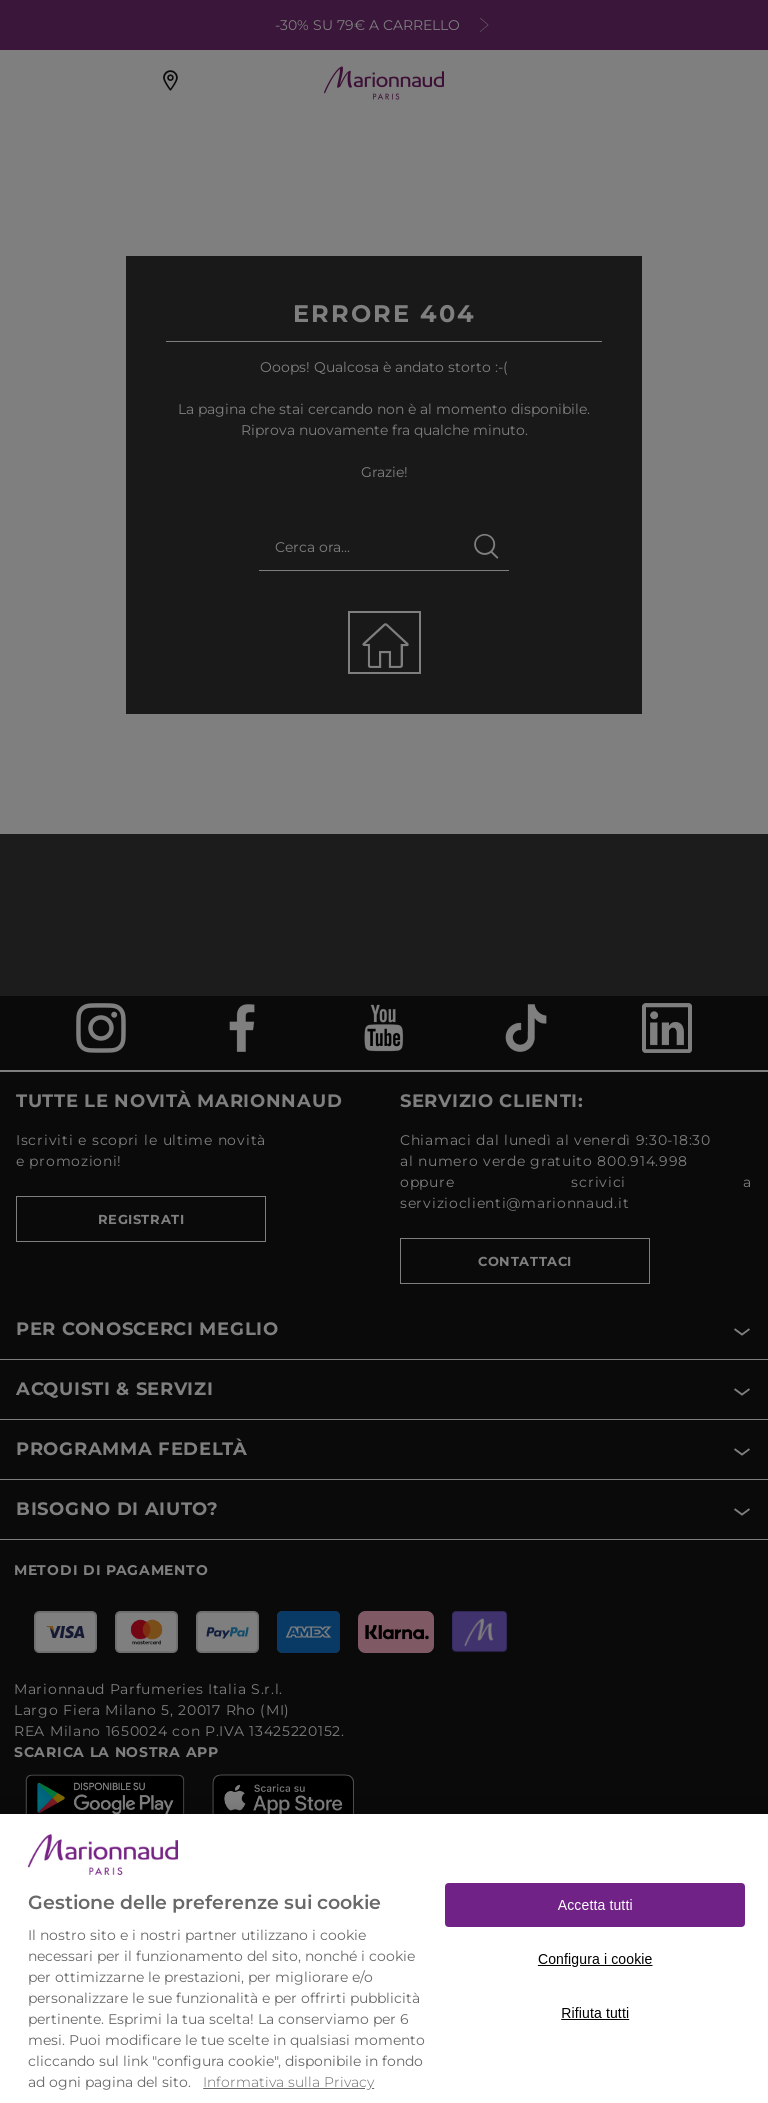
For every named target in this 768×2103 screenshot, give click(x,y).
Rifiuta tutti (595, 2051)
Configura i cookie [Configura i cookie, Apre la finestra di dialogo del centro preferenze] (595, 1997)
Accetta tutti (595, 1943)
